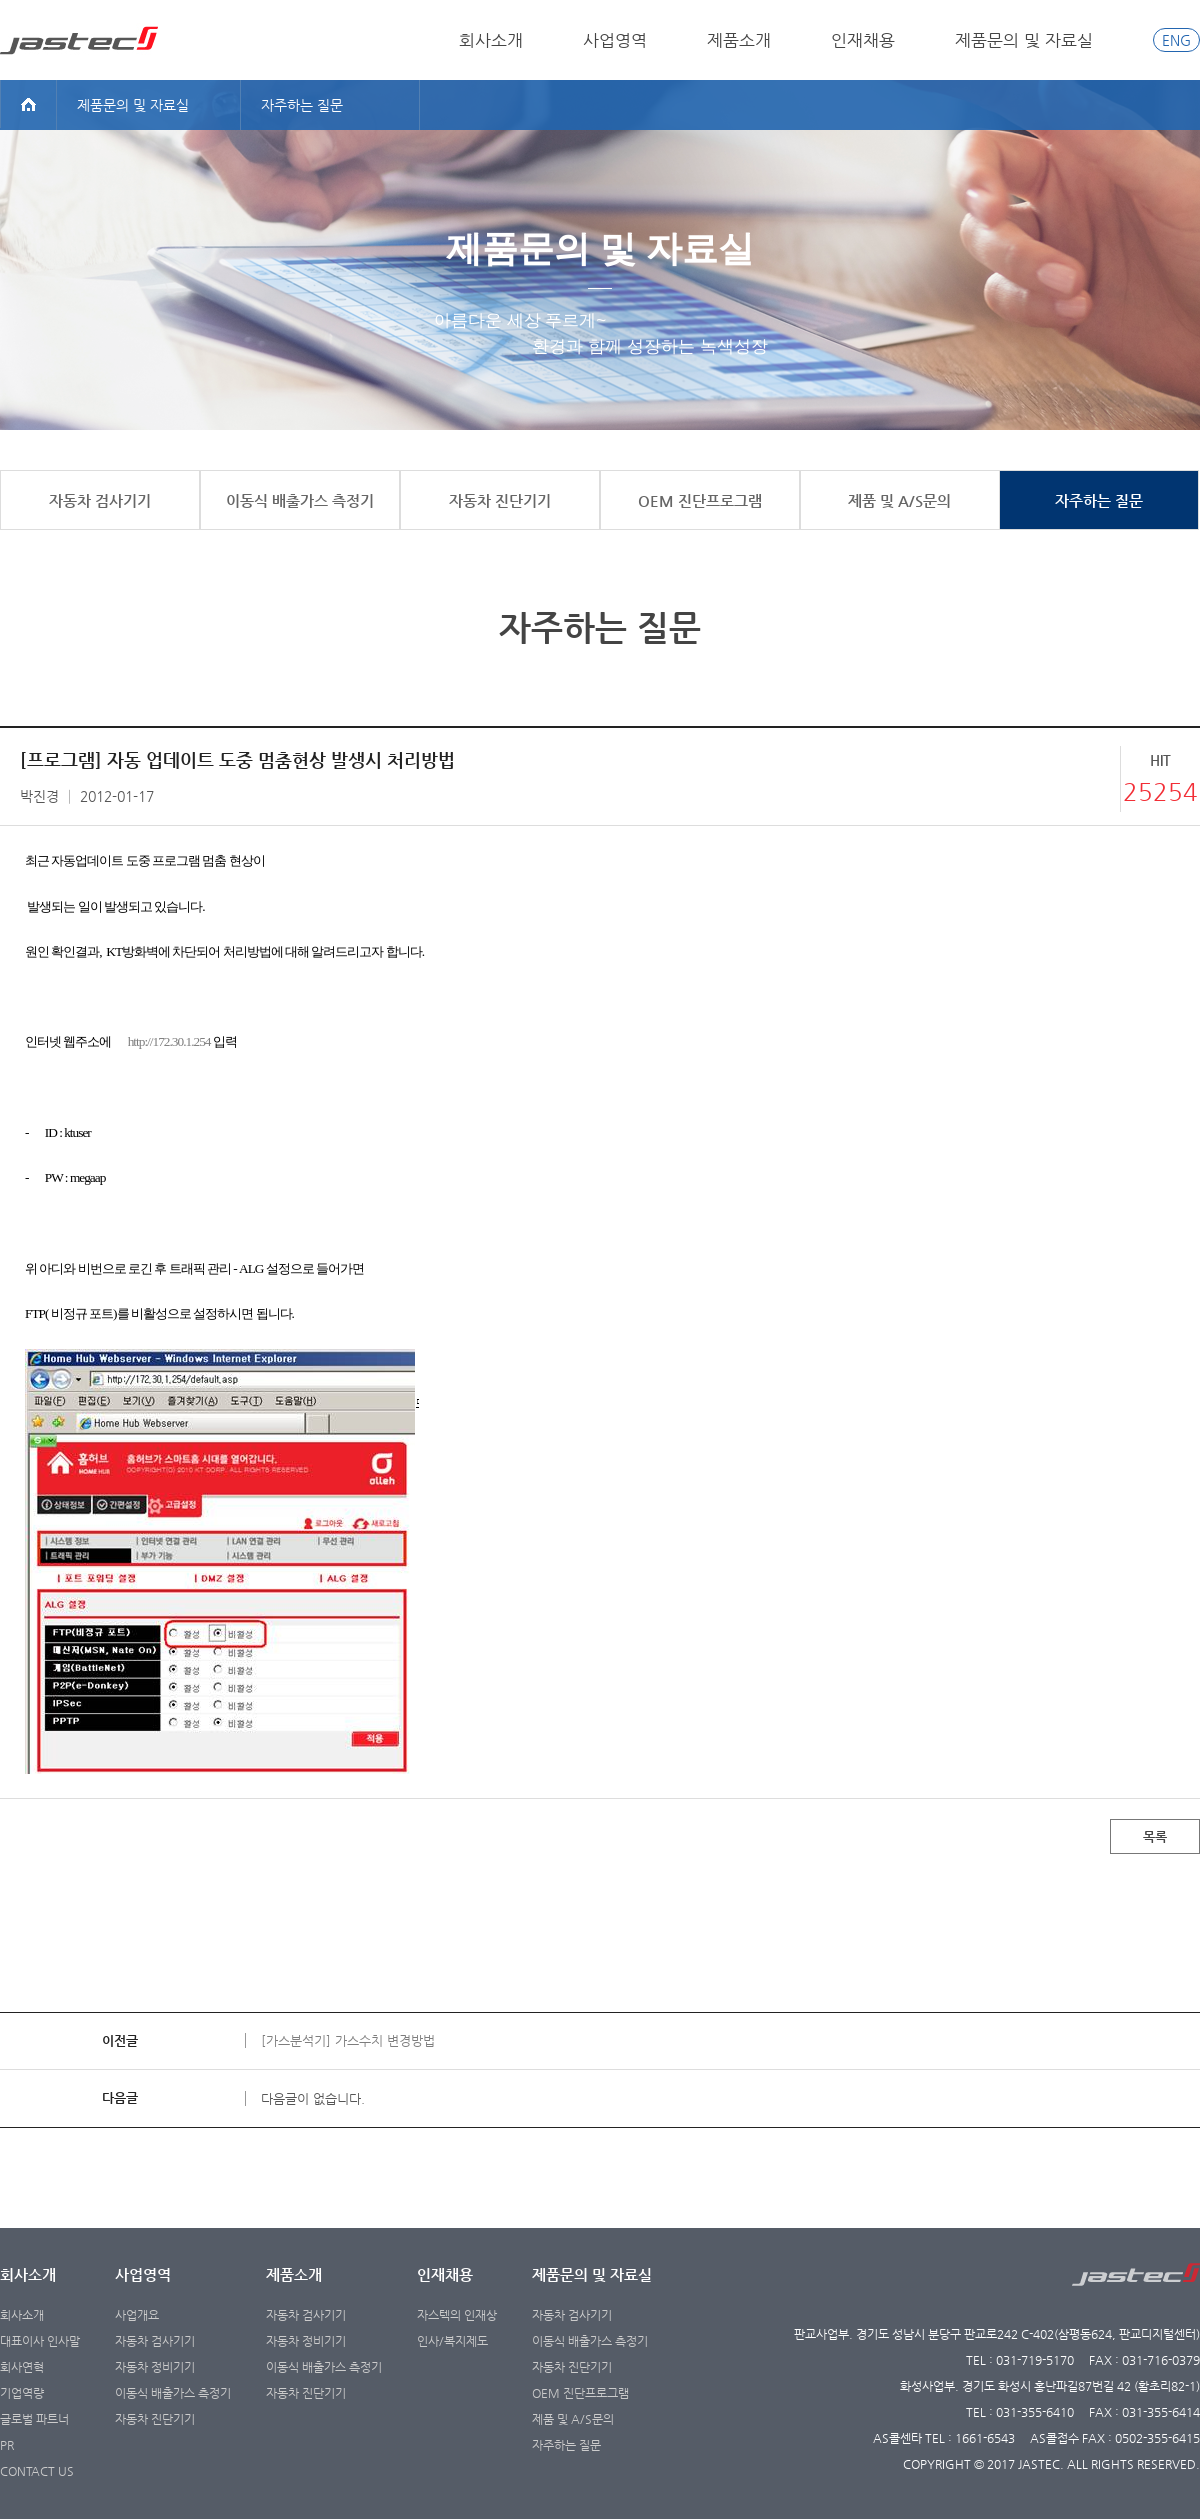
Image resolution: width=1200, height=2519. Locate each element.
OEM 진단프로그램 (580, 2393)
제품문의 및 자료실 (1024, 40)
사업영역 (615, 40)
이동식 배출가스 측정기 (173, 2393)
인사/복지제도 (452, 2341)
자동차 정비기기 (155, 2367)
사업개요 (137, 2315)
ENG (1176, 40)
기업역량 (22, 2393)
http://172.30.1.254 (169, 1041)
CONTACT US (37, 2471)
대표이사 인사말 (40, 2341)
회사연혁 (22, 2367)
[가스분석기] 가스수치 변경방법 (348, 2040)
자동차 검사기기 (155, 2341)
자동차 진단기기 (155, 2419)
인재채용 (863, 40)
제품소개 (739, 40)
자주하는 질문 (566, 2445)
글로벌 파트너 (34, 2419)
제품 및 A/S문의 (573, 2419)
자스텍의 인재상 (457, 2315)
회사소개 (491, 40)
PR (7, 2445)
